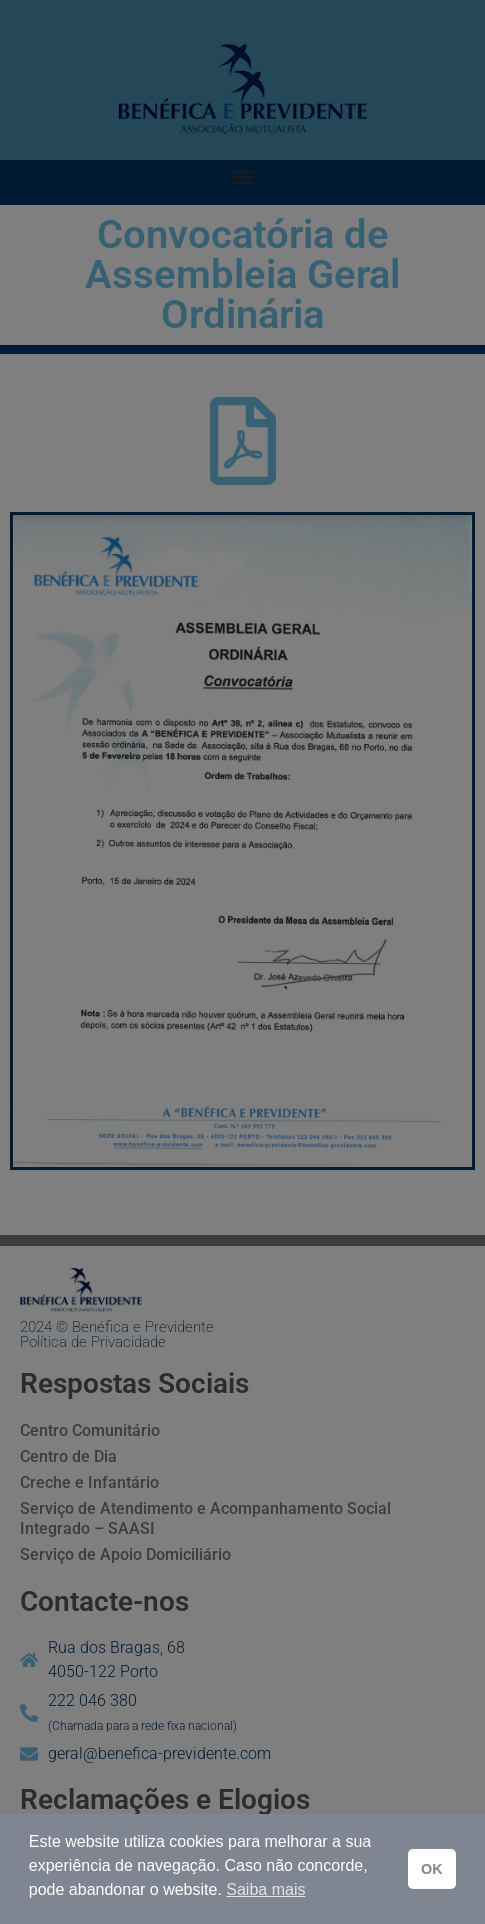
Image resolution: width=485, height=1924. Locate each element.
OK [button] (432, 1869)
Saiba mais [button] (265, 1889)
